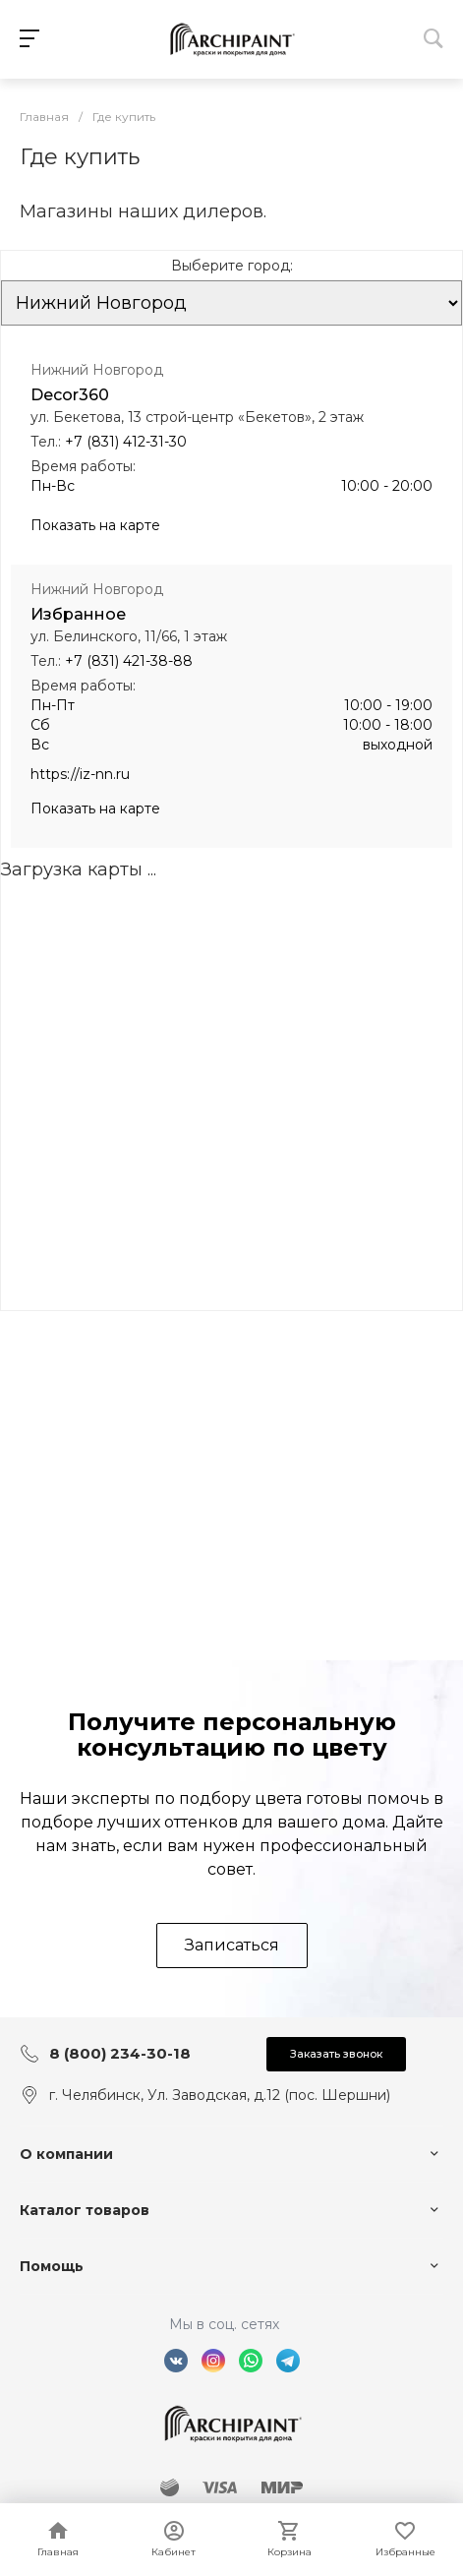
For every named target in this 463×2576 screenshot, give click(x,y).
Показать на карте (95, 525)
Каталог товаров (84, 2210)
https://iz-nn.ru (80, 774)
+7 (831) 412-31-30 (126, 441)
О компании (66, 2154)
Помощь (52, 2266)
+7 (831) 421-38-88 (129, 661)
